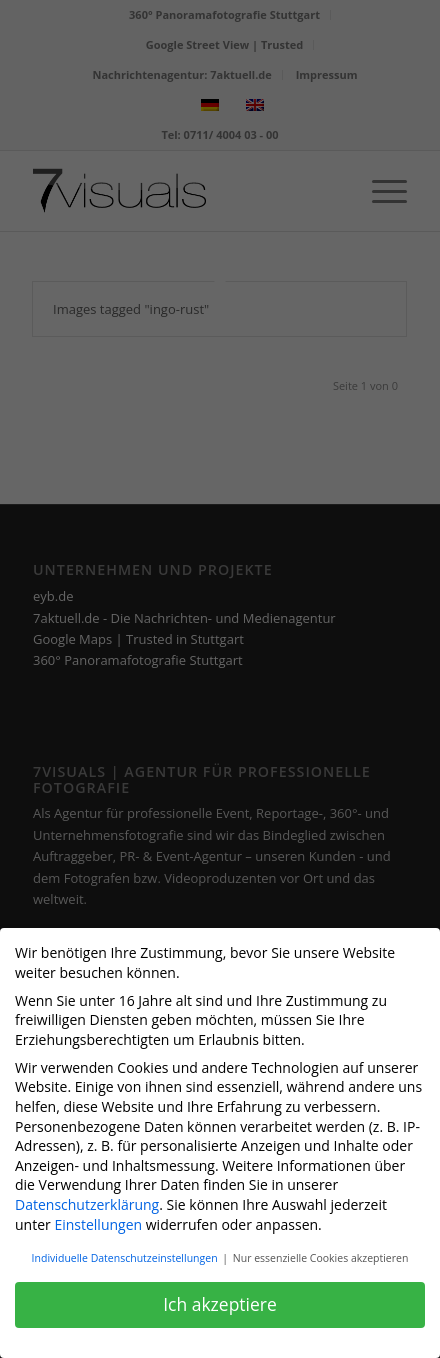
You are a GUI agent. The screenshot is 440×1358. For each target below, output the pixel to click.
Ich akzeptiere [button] (220, 1297)
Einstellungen (98, 1216)
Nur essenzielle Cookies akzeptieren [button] (321, 1251)
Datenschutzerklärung (87, 1197)
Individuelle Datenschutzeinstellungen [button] (126, 1251)
